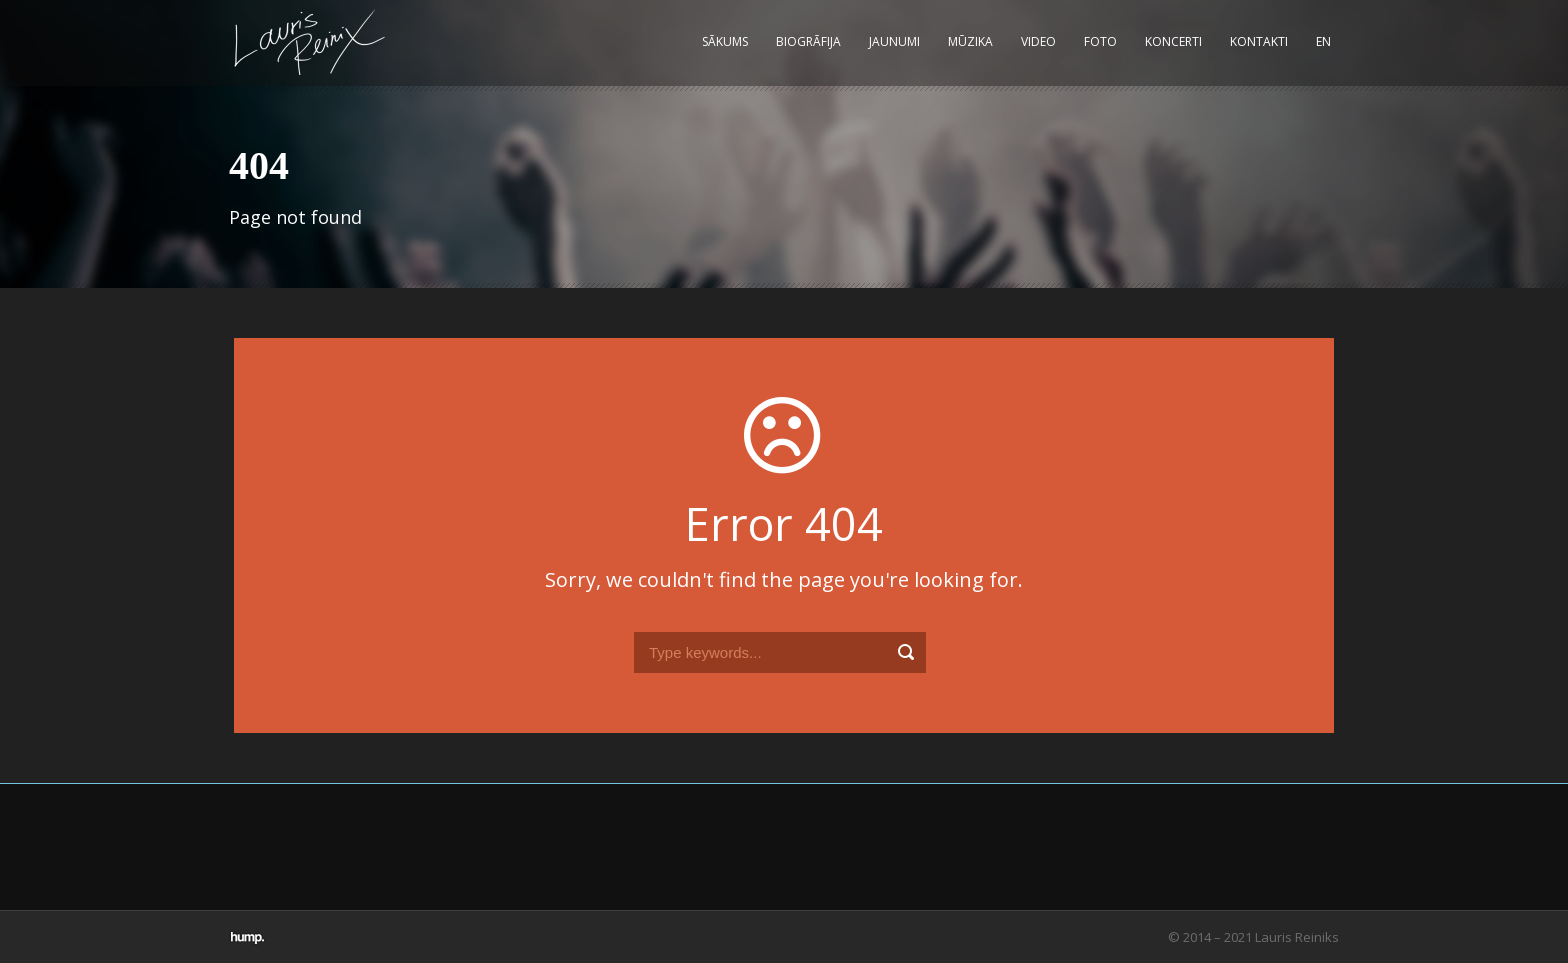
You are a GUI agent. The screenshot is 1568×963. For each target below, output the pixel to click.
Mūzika (970, 41)
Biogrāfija (808, 41)
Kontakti (1259, 41)
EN (1323, 41)
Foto (1100, 41)
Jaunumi (894, 41)
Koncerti (1173, 41)
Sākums (725, 41)
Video (1038, 41)
